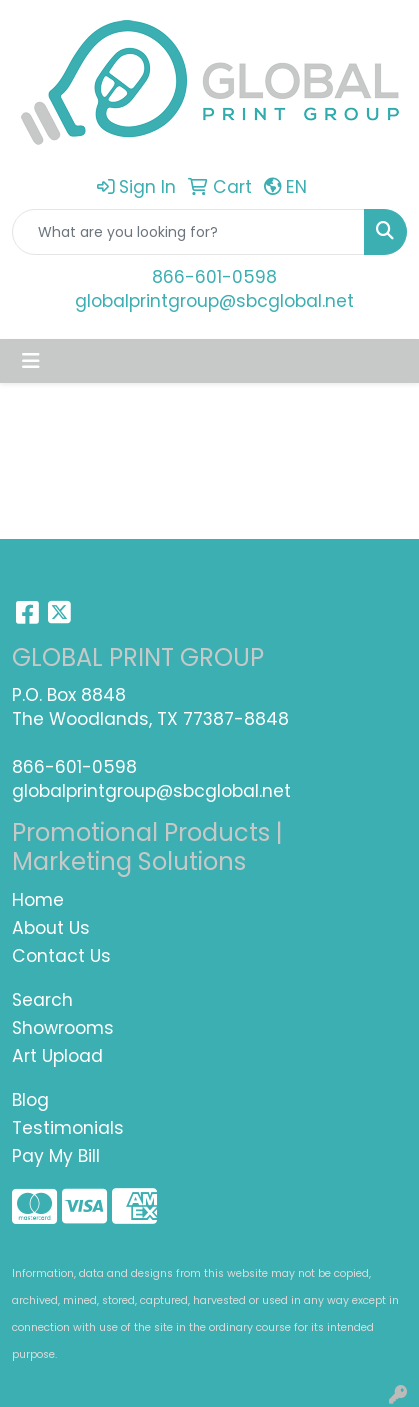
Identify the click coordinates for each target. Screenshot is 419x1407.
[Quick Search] (188, 232)
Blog (30, 1100)
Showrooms (63, 1028)
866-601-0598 (214, 277)
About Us (51, 928)
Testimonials (68, 1128)
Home (38, 900)
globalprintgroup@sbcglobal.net (214, 301)
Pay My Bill (56, 1156)
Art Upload (57, 1056)
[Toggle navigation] (31, 361)
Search (42, 1000)
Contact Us (61, 956)
